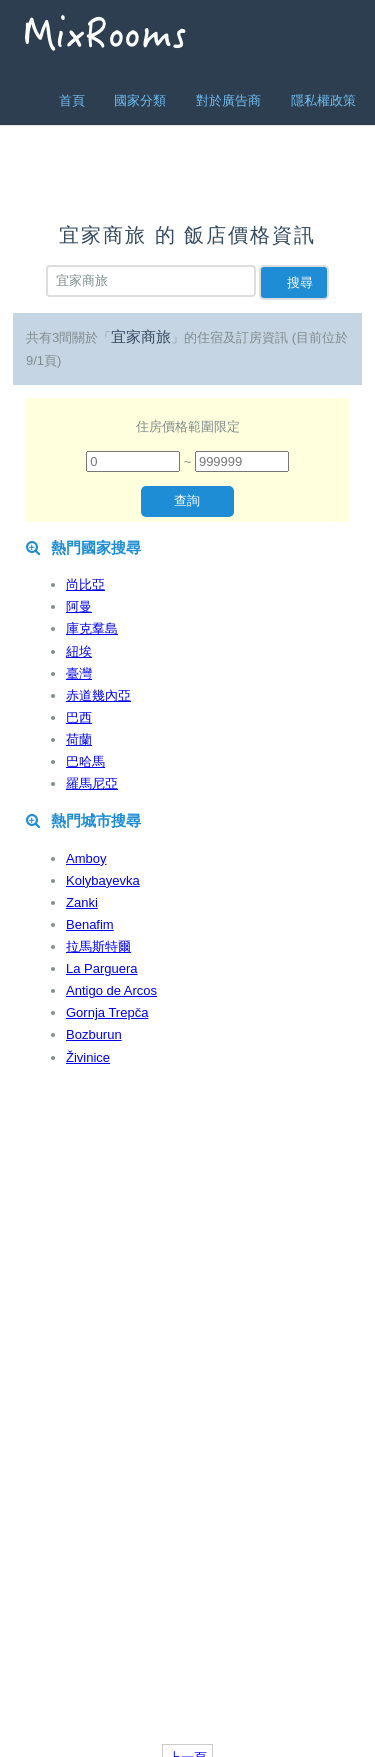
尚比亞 (85, 584)
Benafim (90, 924)
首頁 (72, 100)
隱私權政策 (323, 100)
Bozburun (94, 1034)
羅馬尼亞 (92, 783)
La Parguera (102, 968)
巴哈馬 (85, 761)
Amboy (86, 858)
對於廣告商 (228, 100)
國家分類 (140, 100)
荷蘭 (79, 739)
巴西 (79, 717)
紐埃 (79, 651)
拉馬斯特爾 (98, 946)
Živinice (88, 1057)
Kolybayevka (103, 880)
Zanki (82, 902)
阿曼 (79, 606)
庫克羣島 (92, 628)
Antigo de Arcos (111, 990)
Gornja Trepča (107, 1012)
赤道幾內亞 (98, 695)
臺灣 (79, 673)
